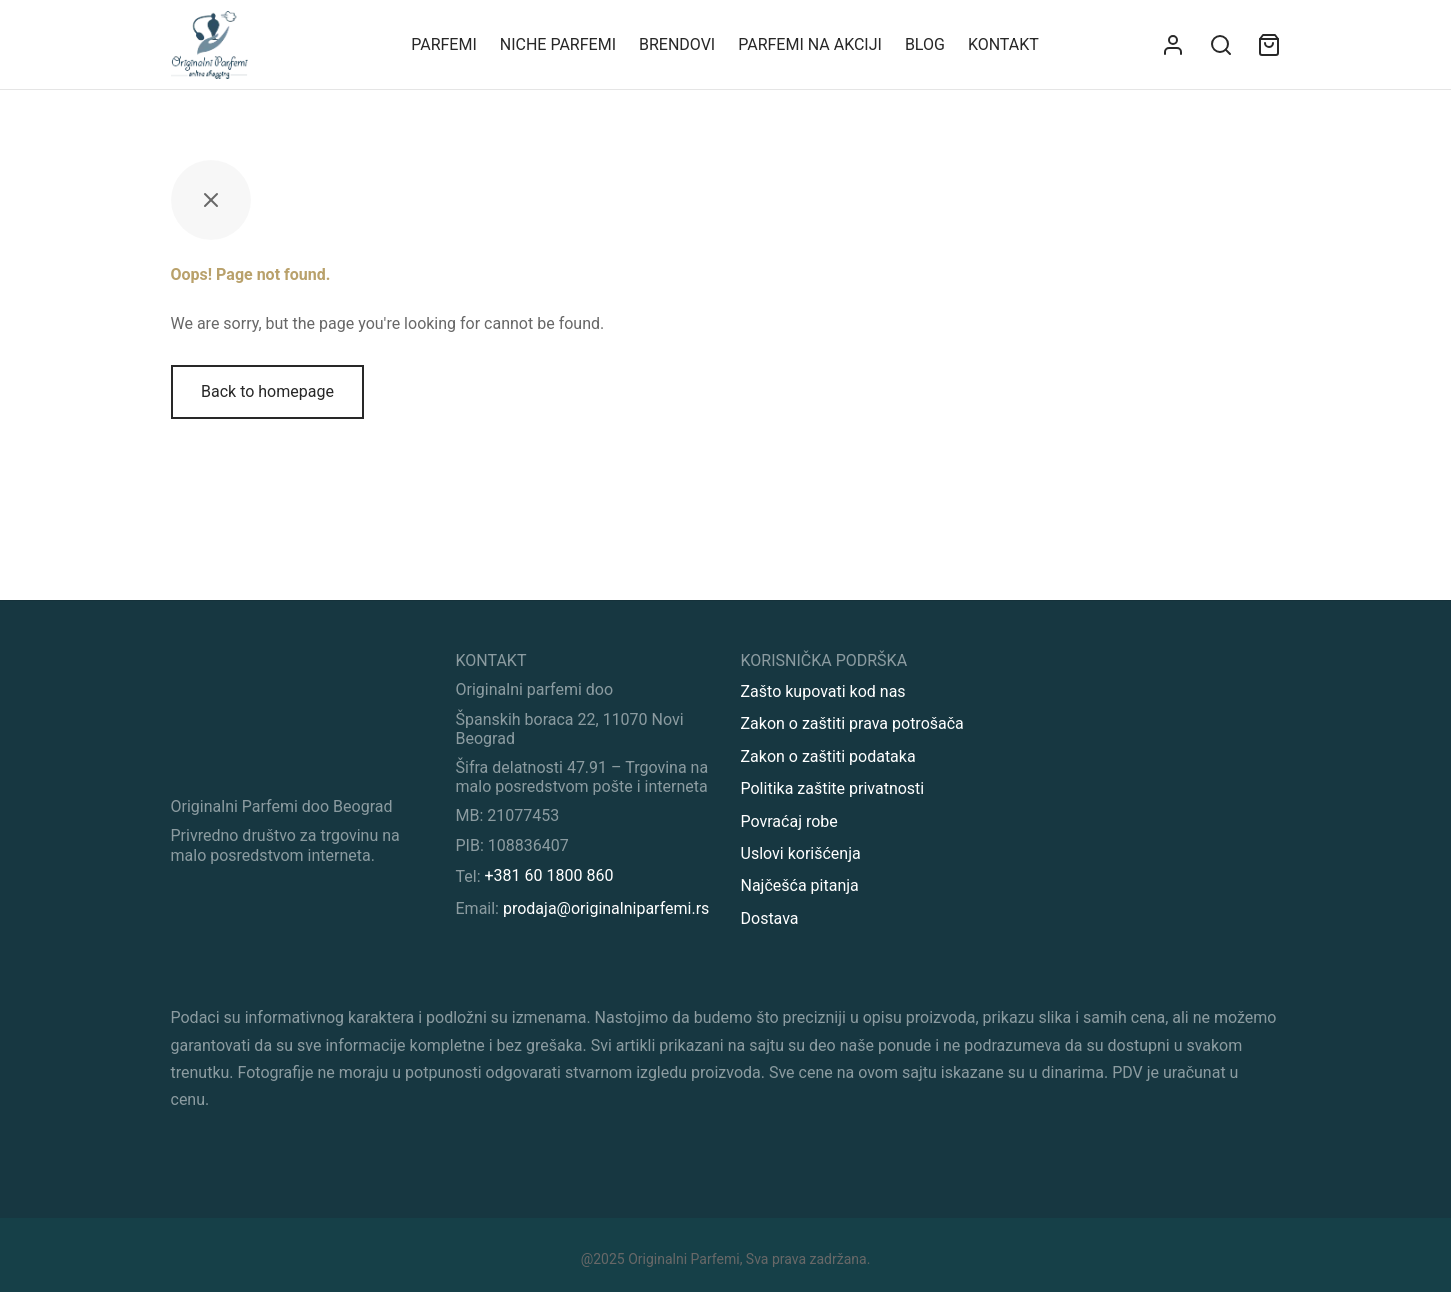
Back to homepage (267, 391)
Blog (925, 44)
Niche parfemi (558, 44)
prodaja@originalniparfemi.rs (606, 908)
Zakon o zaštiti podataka (828, 756)
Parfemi (444, 44)
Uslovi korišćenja (801, 853)
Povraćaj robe (789, 821)
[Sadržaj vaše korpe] (1269, 45)
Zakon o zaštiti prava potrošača (852, 723)
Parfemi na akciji (810, 44)
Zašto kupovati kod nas (823, 691)
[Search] (1221, 45)
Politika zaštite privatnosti (833, 788)
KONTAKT (1003, 44)
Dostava (770, 918)
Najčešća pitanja (800, 885)
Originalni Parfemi (683, 1259)
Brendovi (677, 44)
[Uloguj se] (1173, 45)
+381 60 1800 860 (549, 875)
